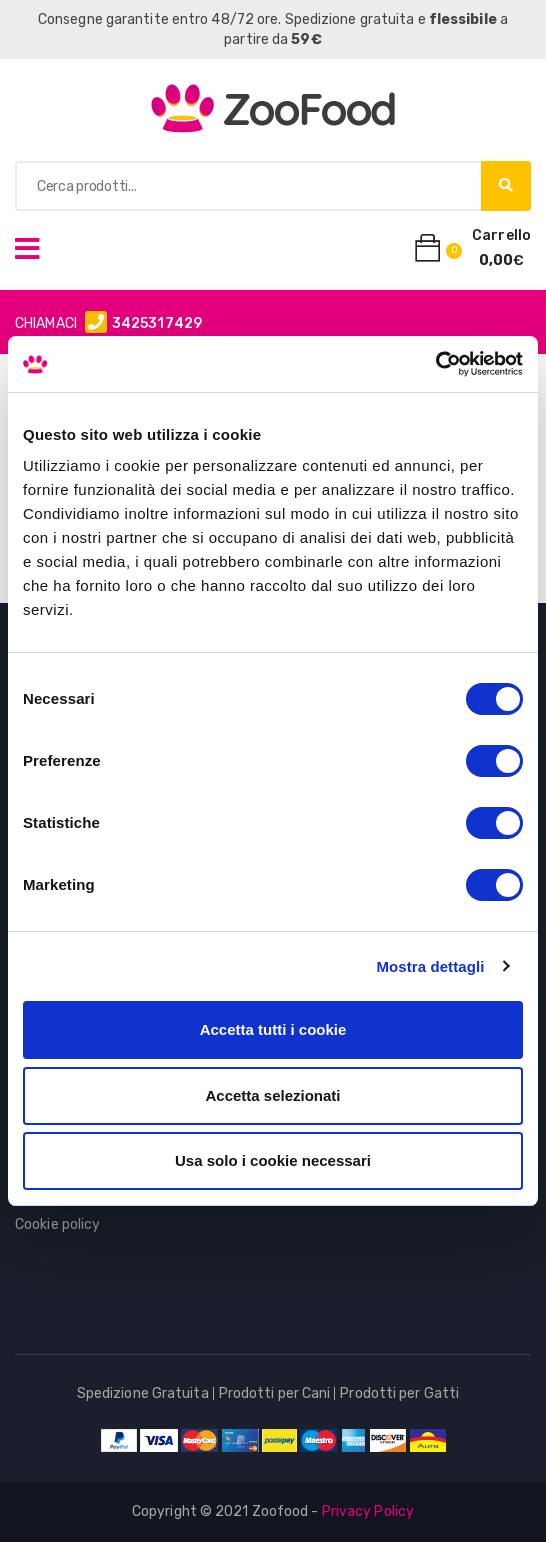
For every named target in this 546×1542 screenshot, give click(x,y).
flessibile (463, 19)
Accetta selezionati (272, 1095)
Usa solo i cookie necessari (273, 1160)
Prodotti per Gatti (399, 1393)
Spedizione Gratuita (143, 1393)
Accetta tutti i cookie (273, 1029)
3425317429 (157, 323)
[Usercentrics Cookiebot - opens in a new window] (435, 364)
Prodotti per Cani (275, 1393)
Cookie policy (57, 1224)
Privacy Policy (368, 1511)
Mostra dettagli (430, 966)
